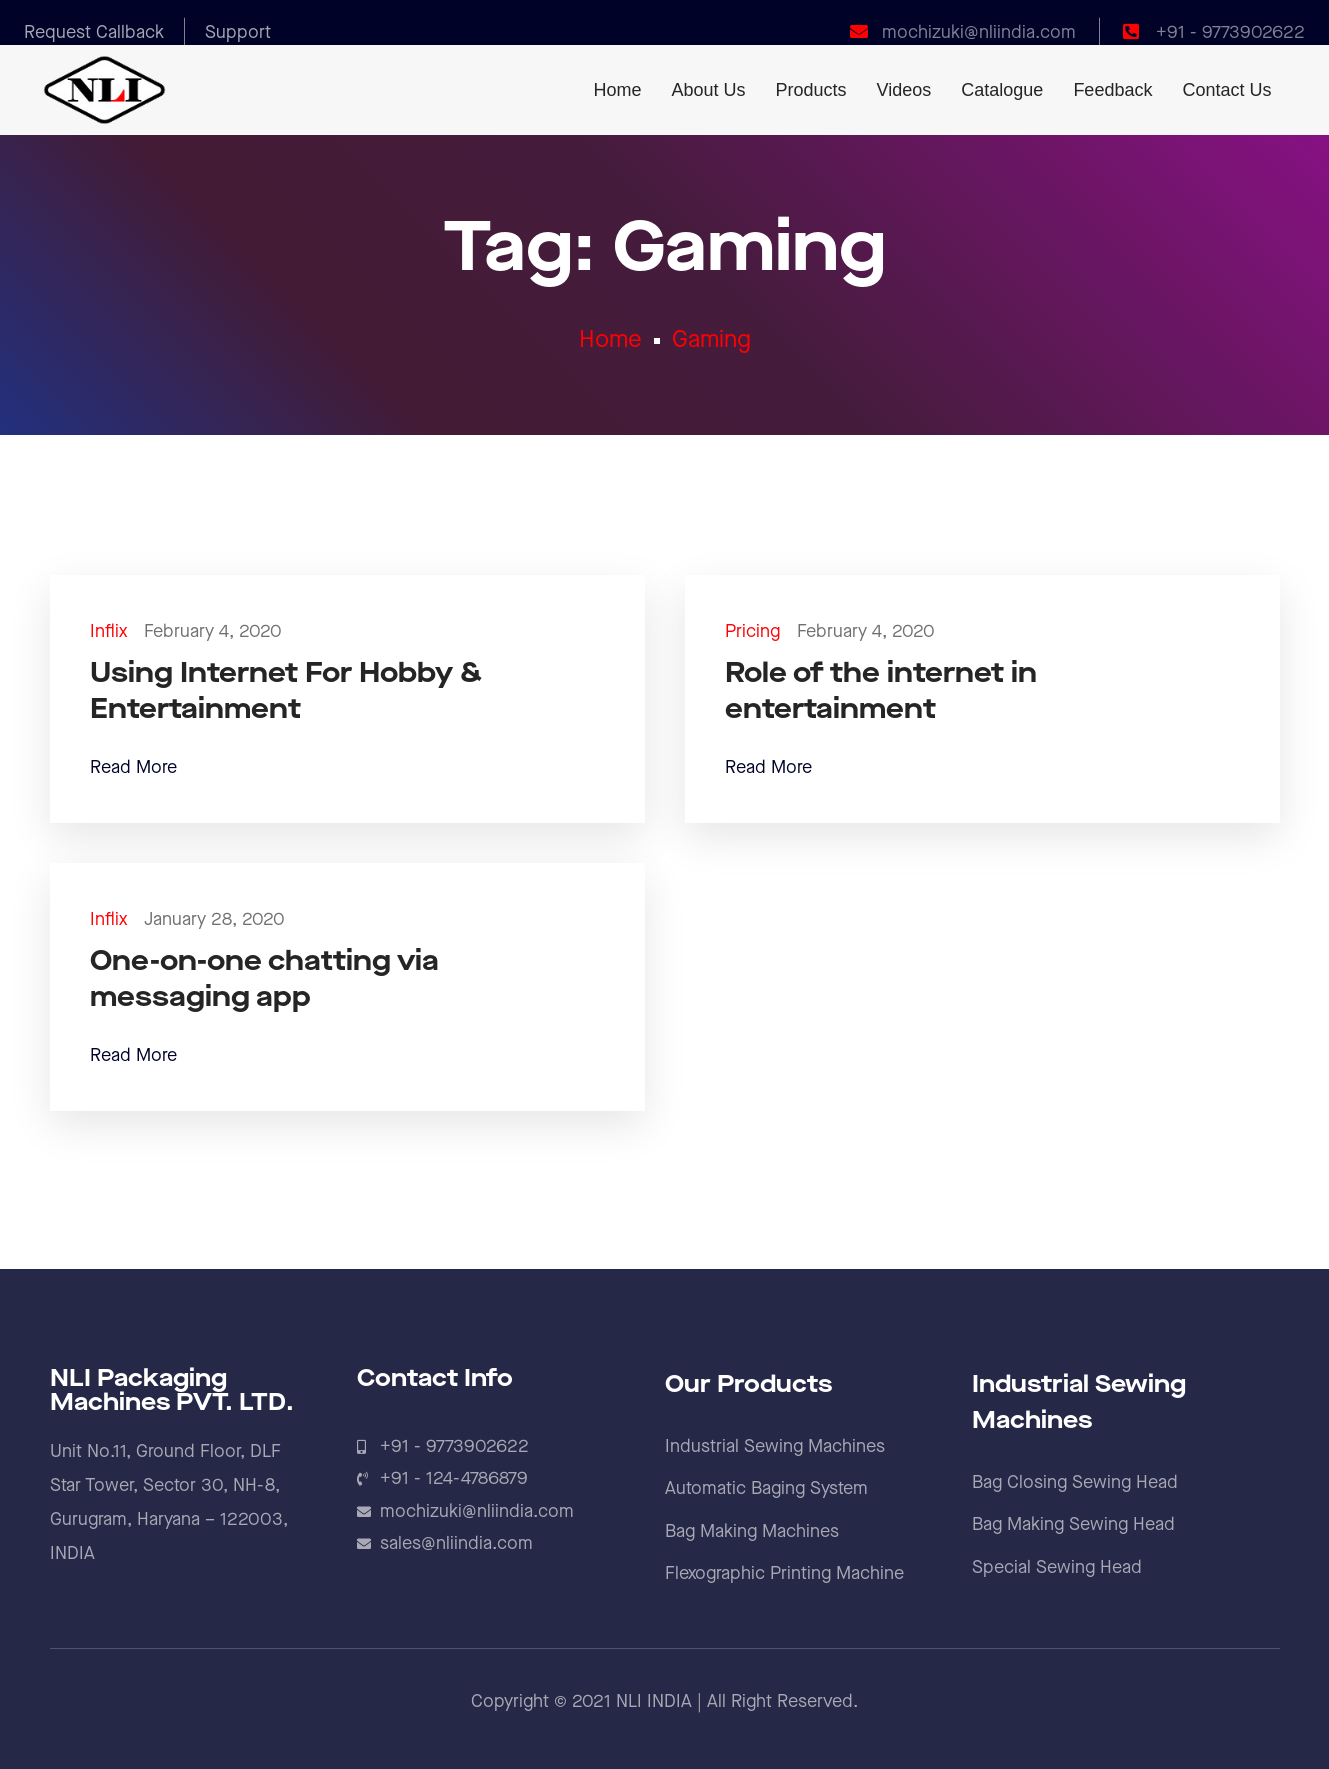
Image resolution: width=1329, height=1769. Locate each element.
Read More (133, 767)
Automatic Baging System (766, 1488)
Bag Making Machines (752, 1531)
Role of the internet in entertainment (881, 691)
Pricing (752, 631)
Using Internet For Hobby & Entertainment (286, 691)
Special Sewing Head (1057, 1567)
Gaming (711, 340)
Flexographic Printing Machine (784, 1573)
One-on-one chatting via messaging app (264, 979)
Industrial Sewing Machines (775, 1446)
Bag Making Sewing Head (1073, 1524)
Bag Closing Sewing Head (1075, 1482)
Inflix (108, 631)
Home (610, 340)
